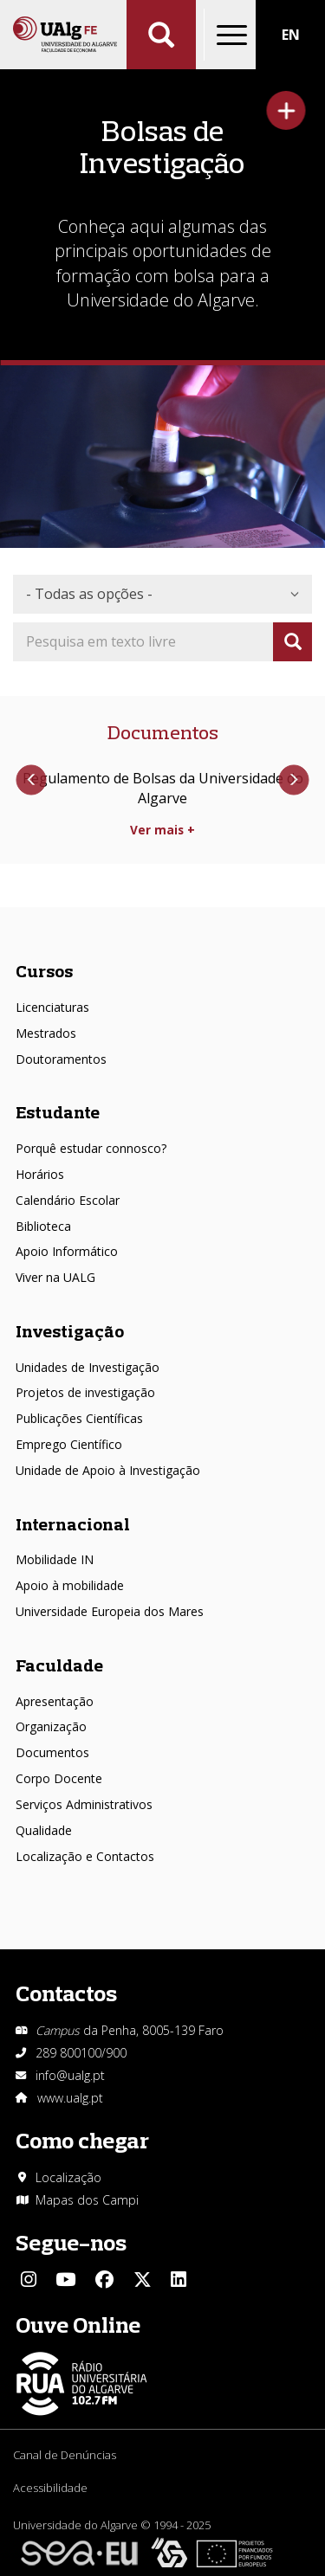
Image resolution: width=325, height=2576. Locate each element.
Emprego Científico (69, 1444)
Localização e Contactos (85, 1856)
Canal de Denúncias (64, 2455)
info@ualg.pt (70, 2075)
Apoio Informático (67, 1251)
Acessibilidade (50, 2488)
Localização (68, 2177)
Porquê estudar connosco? (91, 1148)
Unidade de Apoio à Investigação (108, 1470)
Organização (51, 1726)
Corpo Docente (59, 1778)
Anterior (31, 780)
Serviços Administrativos (84, 1804)
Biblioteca (43, 1226)
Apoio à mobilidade (70, 1585)
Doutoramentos (61, 1059)
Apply (292, 641)
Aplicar (161, 34)
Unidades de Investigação (87, 1367)
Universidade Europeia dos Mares (110, 1611)
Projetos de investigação (85, 1392)
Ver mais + (162, 829)
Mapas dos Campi (87, 2200)
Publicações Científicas (79, 1418)
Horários (40, 1174)
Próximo (293, 780)
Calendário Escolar (68, 1200)
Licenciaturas (52, 1007)
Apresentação (55, 1701)
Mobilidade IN (55, 1559)
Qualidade (44, 1830)
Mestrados (46, 1033)
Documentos (52, 1752)
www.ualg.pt (70, 2098)
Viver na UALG (55, 1277)
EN (291, 34)
